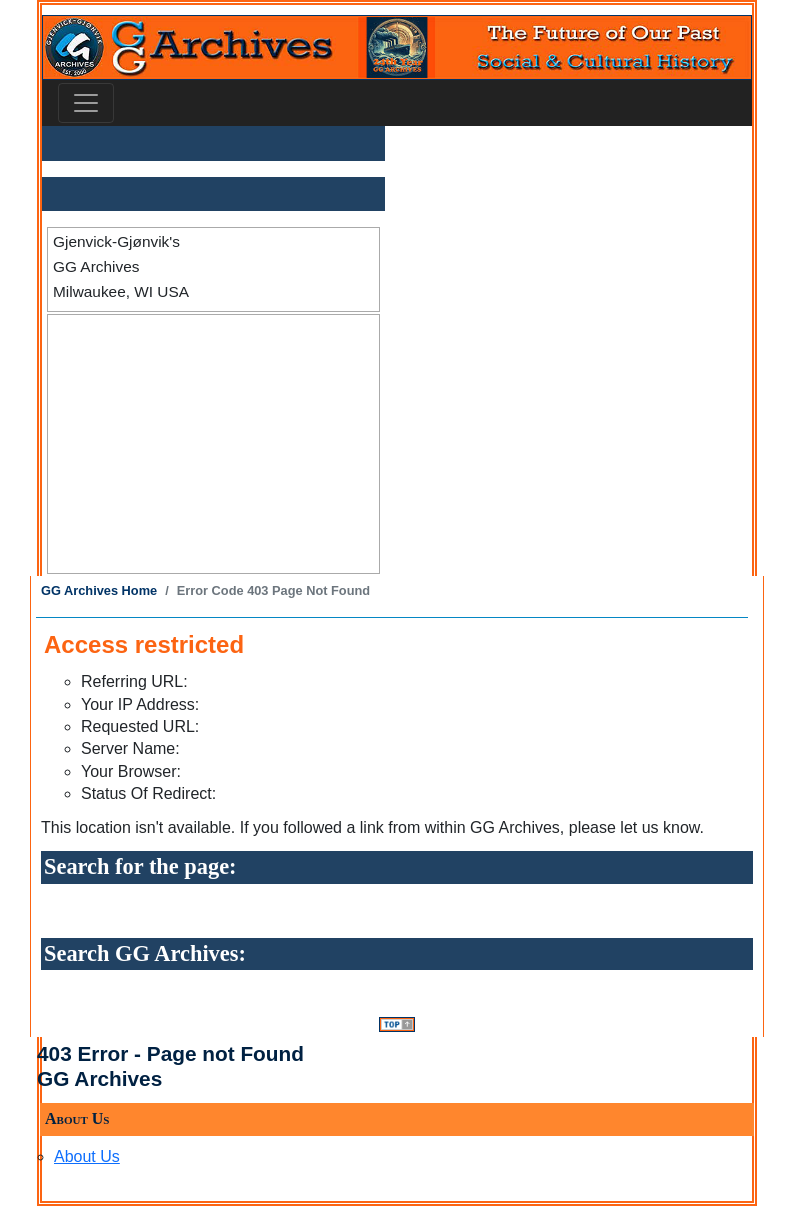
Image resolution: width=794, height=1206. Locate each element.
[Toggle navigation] (86, 103)
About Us (87, 1156)
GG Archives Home (99, 590)
